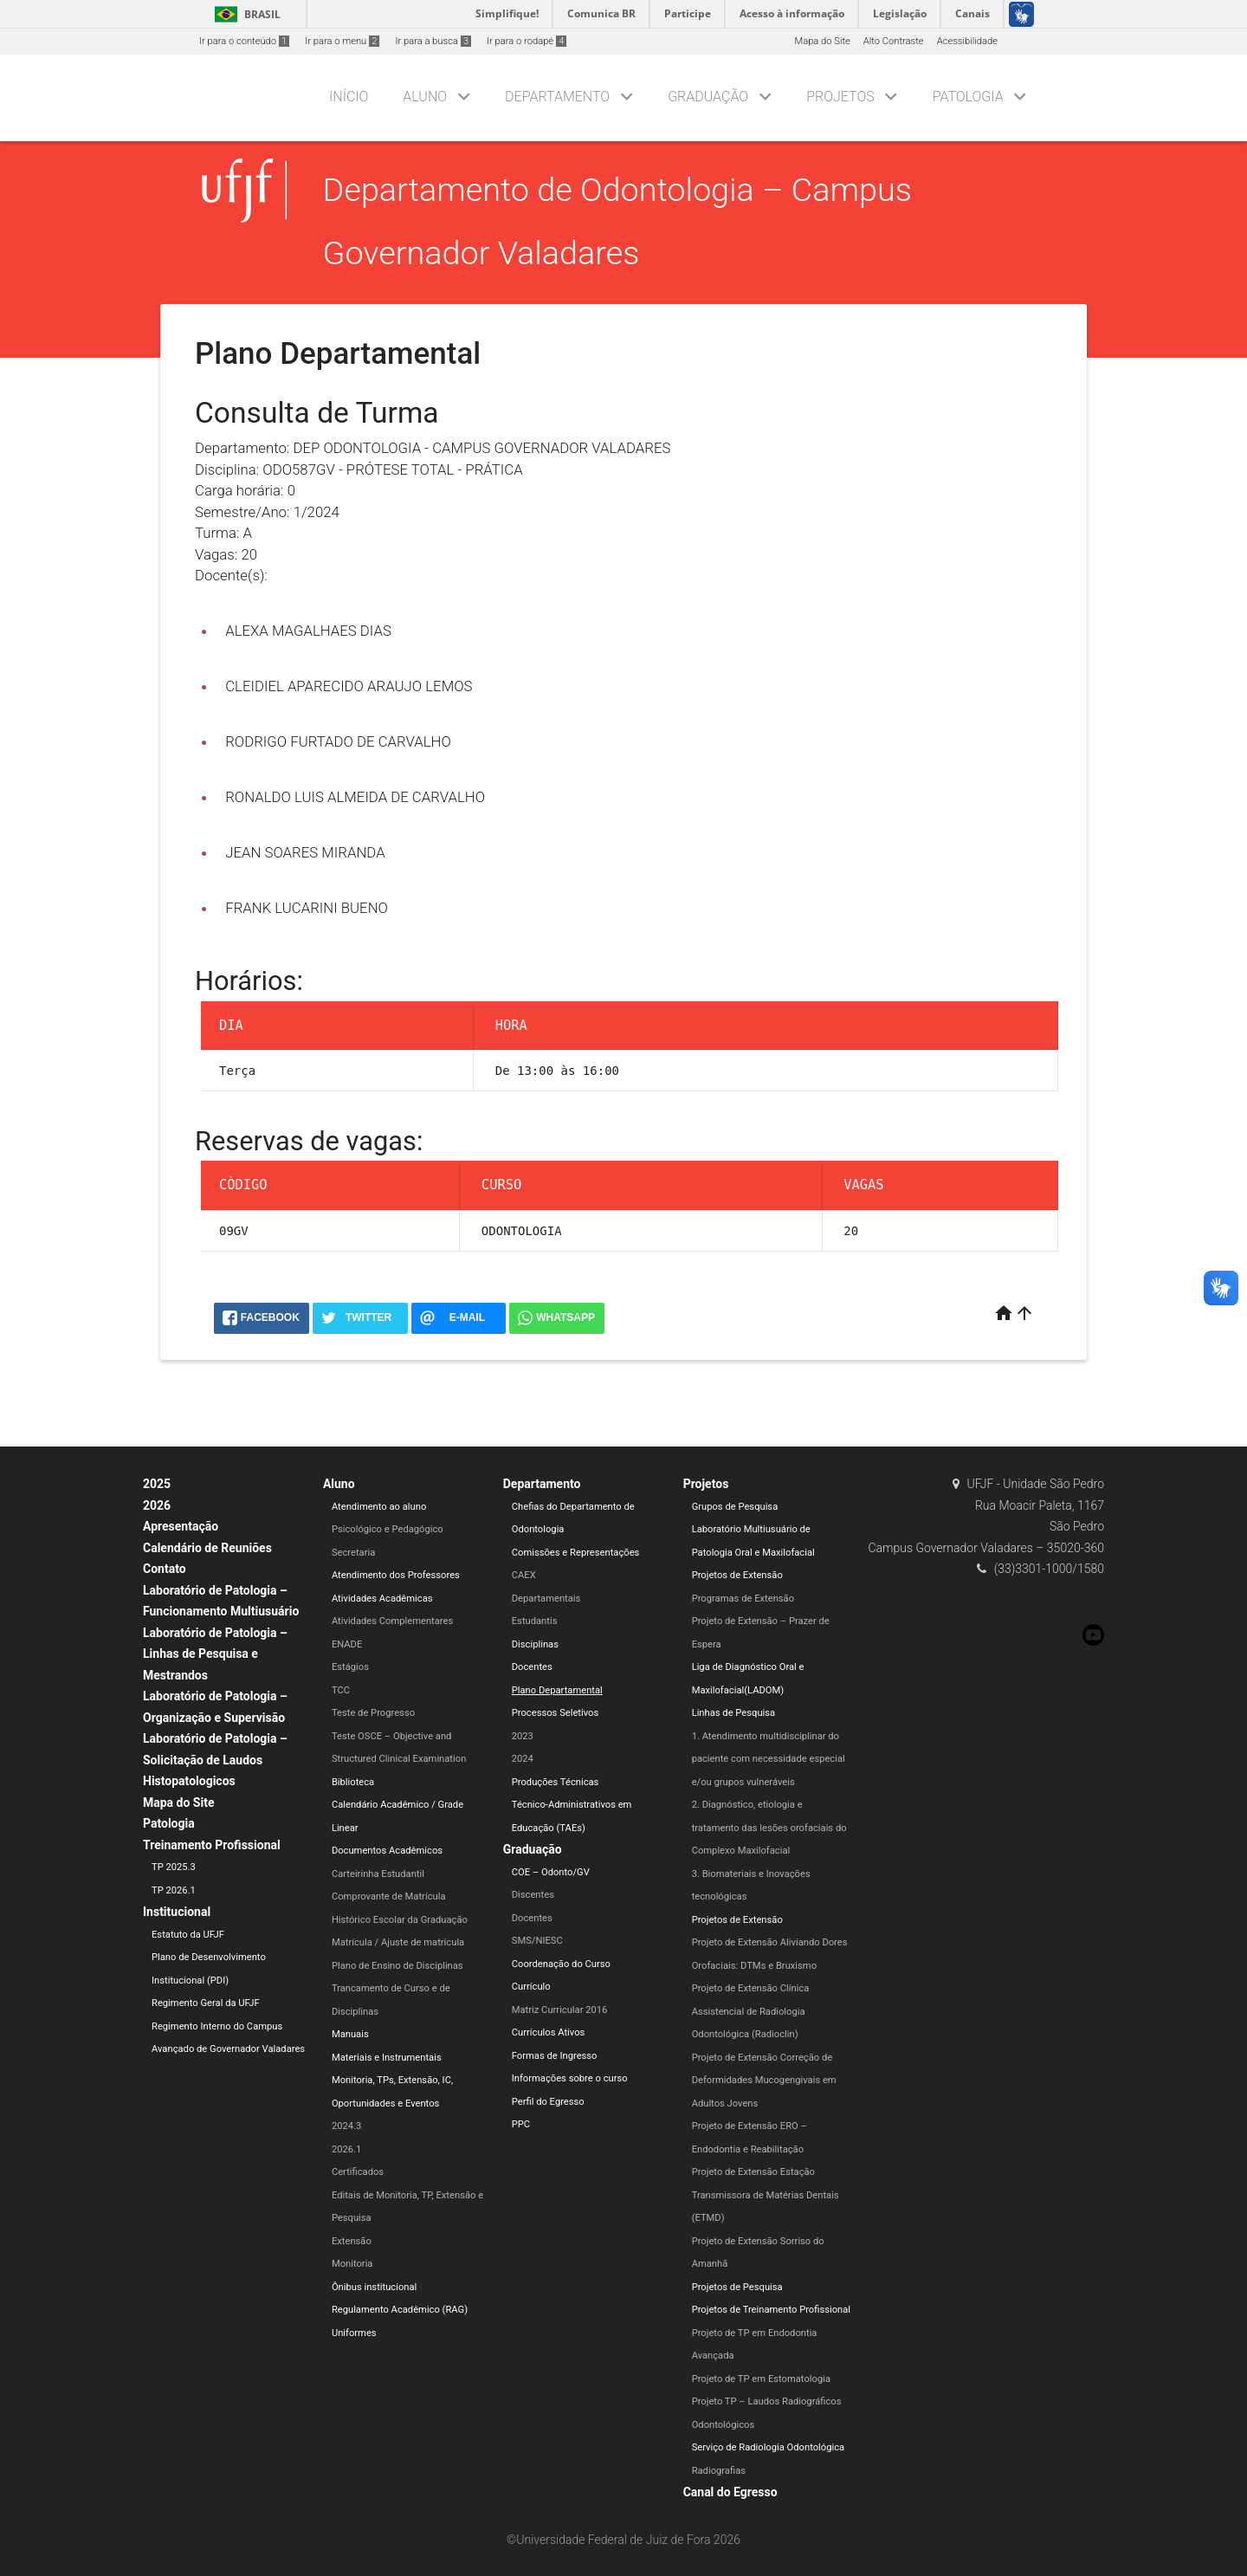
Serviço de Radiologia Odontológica (768, 2447)
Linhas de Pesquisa (734, 1712)
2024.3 (346, 2126)
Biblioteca (353, 1782)
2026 (157, 1505)
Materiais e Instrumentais (387, 2057)
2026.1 (346, 2149)
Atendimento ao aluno (379, 1506)
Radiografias (719, 2470)
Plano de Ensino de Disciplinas (397, 1965)
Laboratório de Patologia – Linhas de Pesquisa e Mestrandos (215, 1654)
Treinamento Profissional (212, 1845)
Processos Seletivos (555, 1712)
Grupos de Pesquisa (735, 1506)
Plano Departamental (557, 1690)
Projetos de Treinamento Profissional (771, 2309)
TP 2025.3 (174, 1867)
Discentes (533, 1894)
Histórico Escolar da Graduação (400, 1920)
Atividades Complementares (392, 1621)
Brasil (244, 14)
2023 (522, 1736)
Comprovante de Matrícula (389, 1896)
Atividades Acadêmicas (382, 1598)
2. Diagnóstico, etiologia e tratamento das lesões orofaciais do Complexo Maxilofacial (769, 1827)
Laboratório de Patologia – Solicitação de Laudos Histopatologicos (215, 1759)
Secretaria (353, 1552)
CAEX (524, 1575)
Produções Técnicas (555, 1782)
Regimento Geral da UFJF (206, 2003)
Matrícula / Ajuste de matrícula (398, 1942)
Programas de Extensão (743, 1598)
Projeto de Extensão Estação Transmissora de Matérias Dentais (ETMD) (765, 2194)
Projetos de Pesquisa (737, 2287)
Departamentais (546, 1598)
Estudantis (535, 1621)
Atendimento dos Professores (396, 1575)
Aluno (425, 96)
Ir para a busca (433, 41)
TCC (341, 1690)
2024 (522, 1758)
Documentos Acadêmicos (387, 1850)
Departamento (557, 96)
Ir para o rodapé (526, 41)
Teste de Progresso (373, 1712)
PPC (521, 2124)
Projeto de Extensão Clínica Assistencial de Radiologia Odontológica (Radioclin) (751, 2011)
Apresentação (180, 1526)
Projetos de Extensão (737, 1575)
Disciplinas (535, 1644)
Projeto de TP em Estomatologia (761, 2379)
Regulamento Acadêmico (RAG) (400, 2309)
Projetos (840, 96)
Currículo (531, 1986)
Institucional (176, 1912)
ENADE (347, 1644)
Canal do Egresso (730, 2492)
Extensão (352, 2241)
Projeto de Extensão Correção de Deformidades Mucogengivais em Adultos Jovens (764, 2080)
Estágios (350, 1667)
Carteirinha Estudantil (378, 1874)
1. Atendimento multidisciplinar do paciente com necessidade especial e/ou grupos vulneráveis (768, 1759)
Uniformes (354, 2333)
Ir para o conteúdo (244, 41)
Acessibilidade (967, 41)
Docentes (532, 1667)
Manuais (350, 2034)
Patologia (968, 96)
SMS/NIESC (537, 1940)
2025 (157, 1484)
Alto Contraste (893, 41)
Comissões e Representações (576, 1552)
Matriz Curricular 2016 (560, 2010)
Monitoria (352, 2263)
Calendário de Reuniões (207, 1548)
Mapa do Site (822, 41)
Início (348, 96)
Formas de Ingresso (555, 2055)
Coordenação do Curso (561, 1964)
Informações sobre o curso (570, 2078)
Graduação (708, 96)
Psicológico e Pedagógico (387, 1529)
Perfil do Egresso (548, 2101)
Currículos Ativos (548, 2032)
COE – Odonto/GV (551, 1872)
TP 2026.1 (174, 1890)
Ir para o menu (342, 41)
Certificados (358, 2172)
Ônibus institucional (374, 2287)
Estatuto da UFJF (188, 1934)
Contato (164, 1569)
